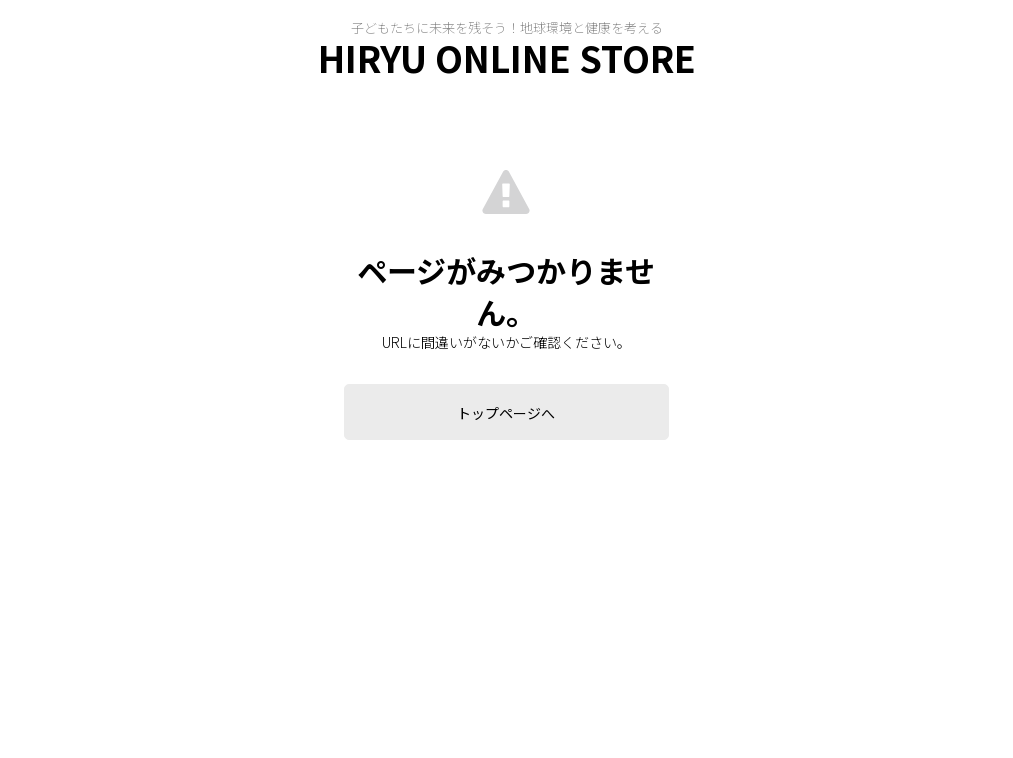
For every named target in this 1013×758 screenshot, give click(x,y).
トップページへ (506, 413)
